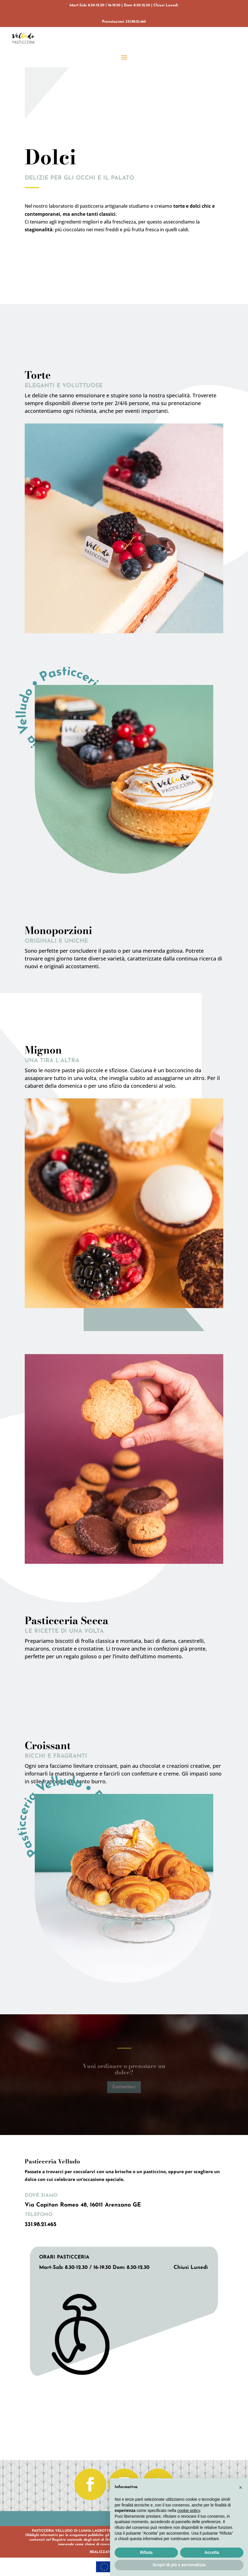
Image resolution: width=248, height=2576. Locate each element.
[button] (240, 2487)
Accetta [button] (212, 2552)
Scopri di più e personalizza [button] (179, 2564)
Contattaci (124, 2087)
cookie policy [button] (188, 2510)
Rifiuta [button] (146, 2552)
